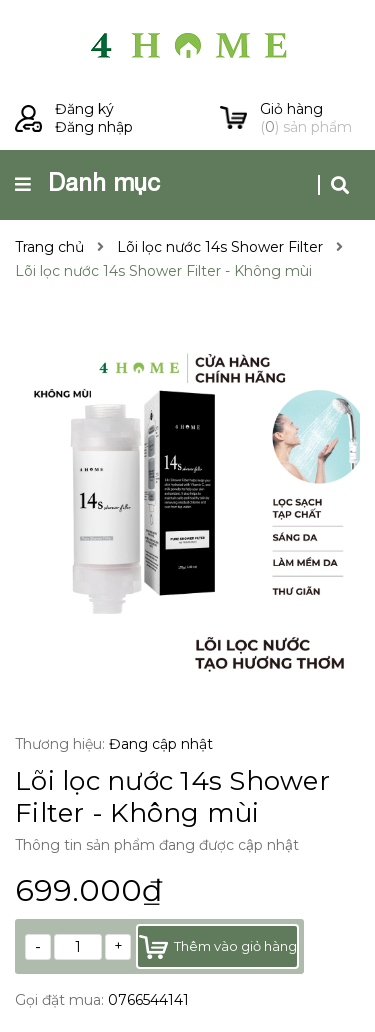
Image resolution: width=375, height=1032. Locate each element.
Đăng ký (84, 109)
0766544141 (148, 1000)
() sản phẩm (310, 118)
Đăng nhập (94, 127)
